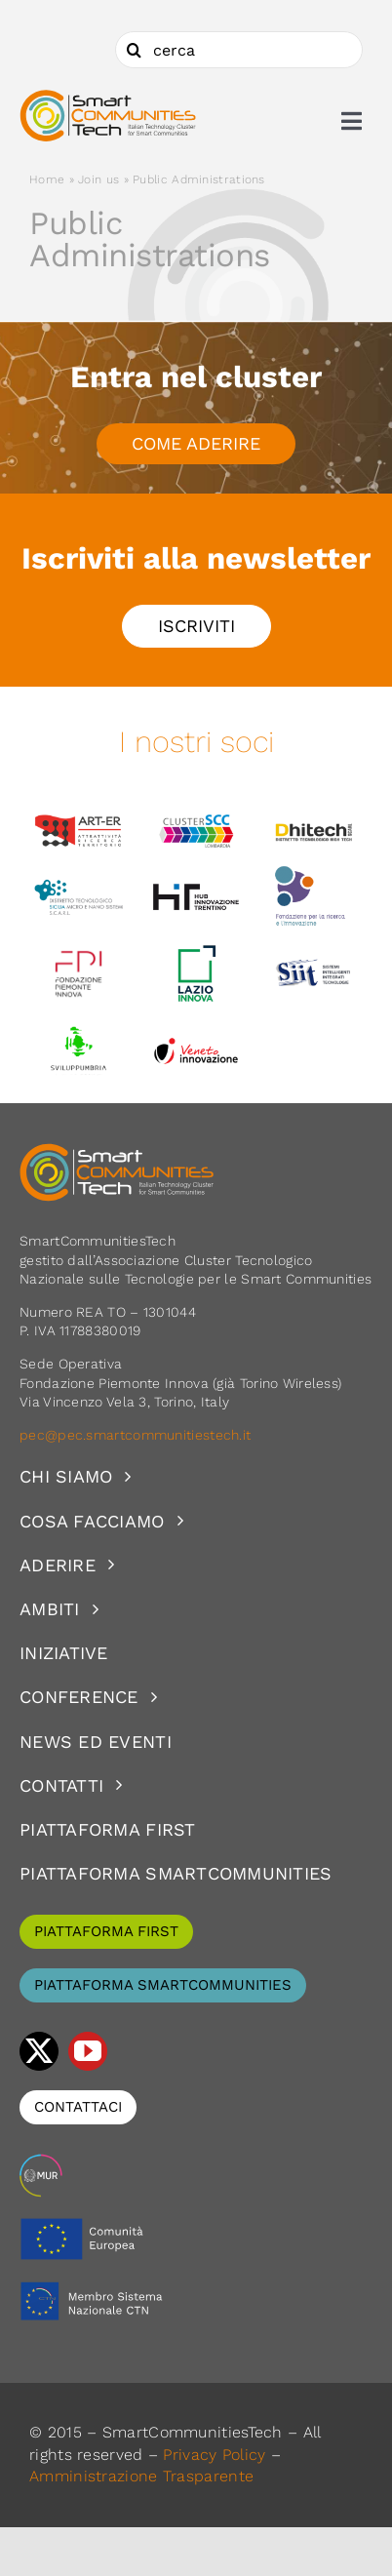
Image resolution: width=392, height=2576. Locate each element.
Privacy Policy (214, 2454)
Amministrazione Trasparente (141, 2476)
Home (46, 179)
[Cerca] (133, 49)
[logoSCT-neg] (117, 1152)
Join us (98, 179)
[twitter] (39, 2051)
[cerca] (239, 49)
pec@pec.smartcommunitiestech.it (137, 1435)
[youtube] (87, 2051)
